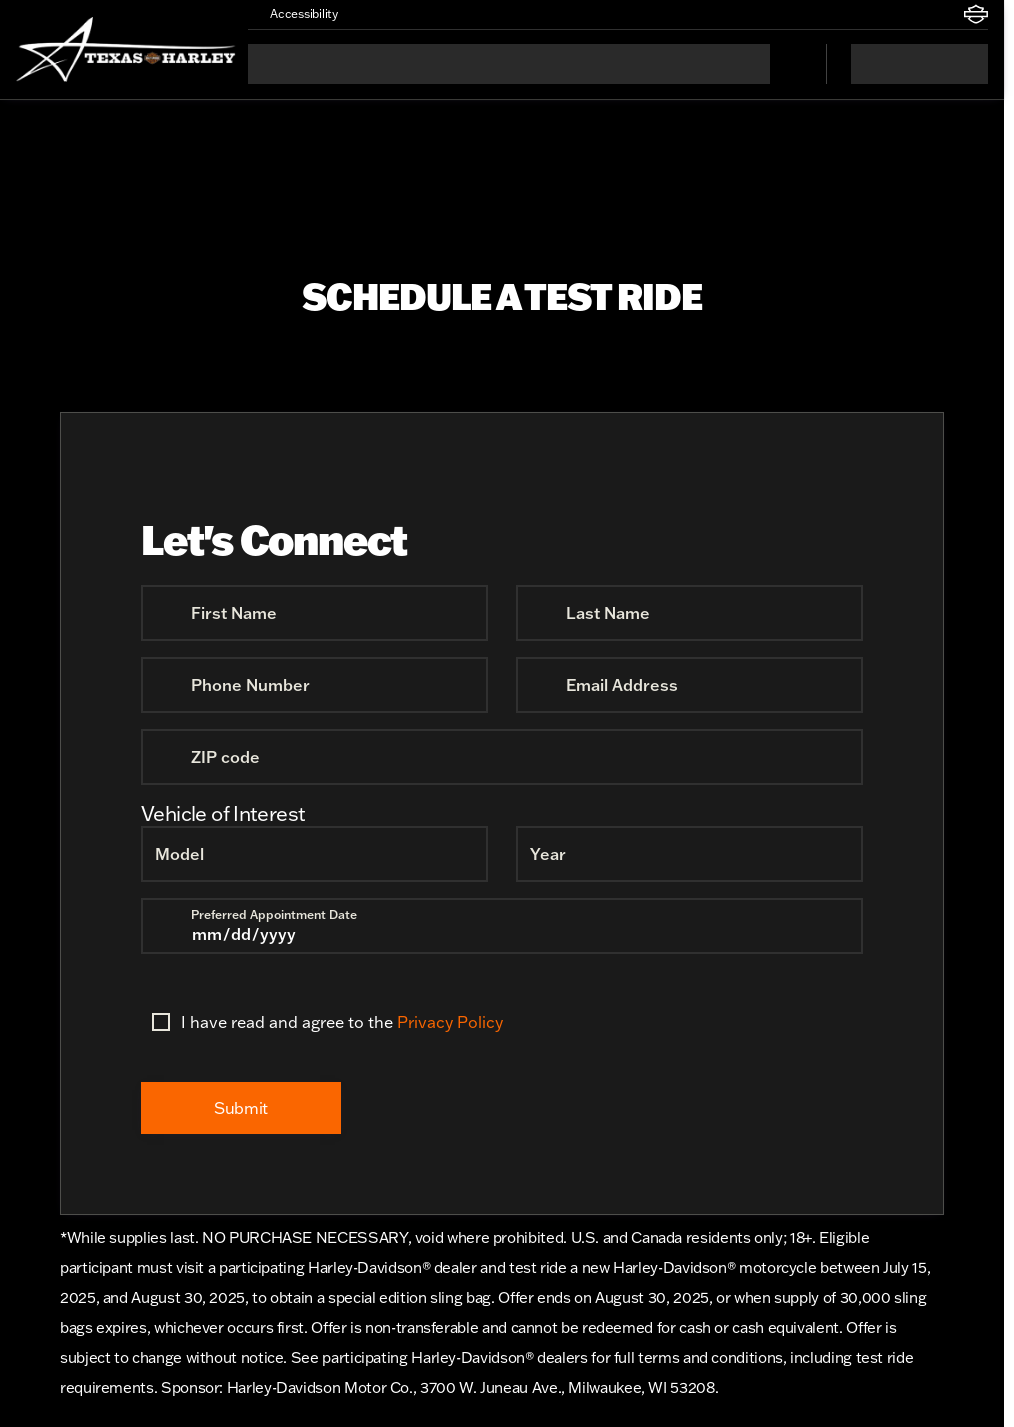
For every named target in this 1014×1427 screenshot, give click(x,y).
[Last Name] (689, 613)
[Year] (689, 854)
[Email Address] (689, 685)
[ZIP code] (502, 757)
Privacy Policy (450, 1022)
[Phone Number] (314, 685)
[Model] (314, 854)
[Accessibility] (295, 14)
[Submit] (241, 1108)
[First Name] (314, 613)
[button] (382, 14)
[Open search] (786, 64)
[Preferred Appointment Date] (502, 926)
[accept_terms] (161, 1022)
